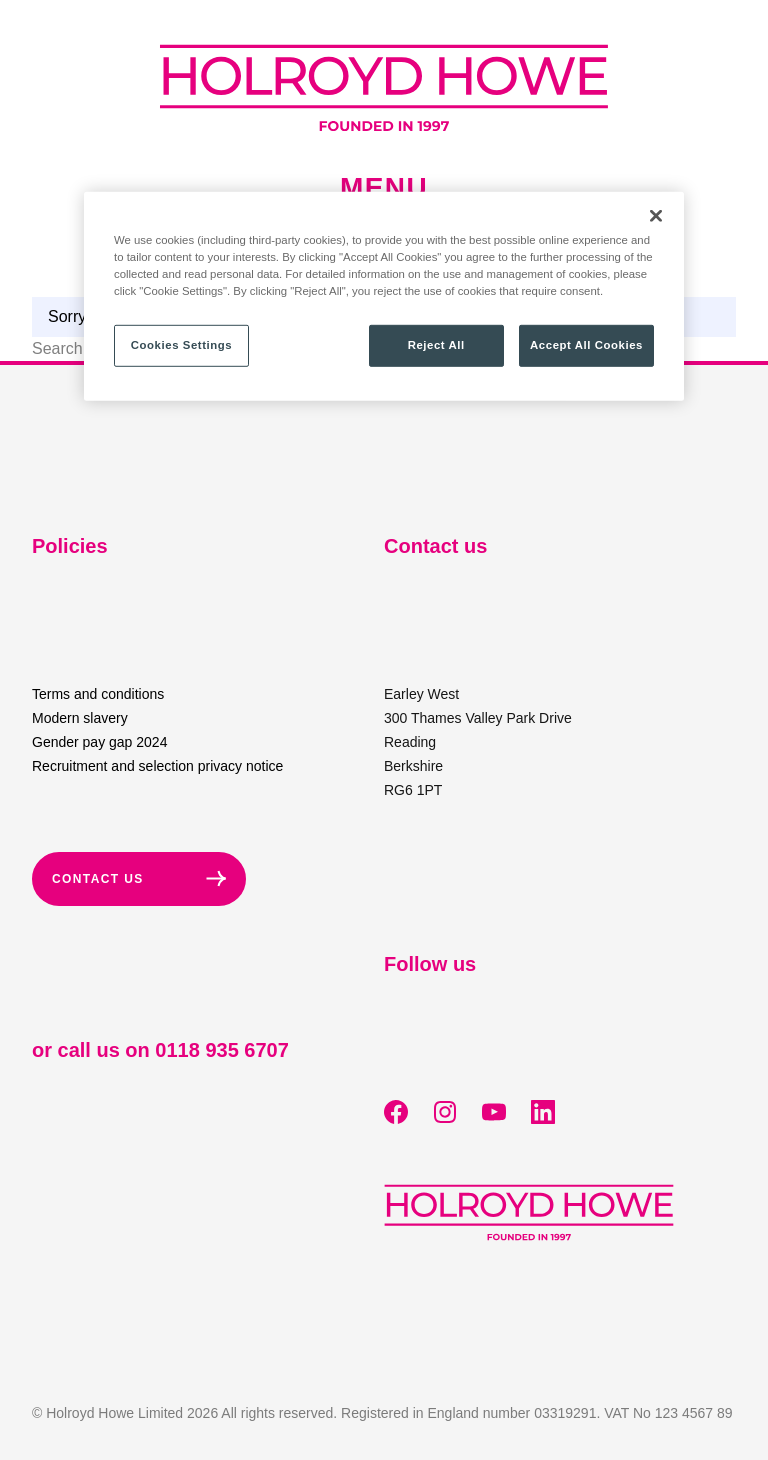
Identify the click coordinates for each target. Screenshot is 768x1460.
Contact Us (139, 878)
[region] (384, 296)
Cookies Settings (181, 345)
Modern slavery (80, 718)
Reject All (436, 345)
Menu (384, 188)
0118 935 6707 (221, 1050)
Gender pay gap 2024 (99, 742)
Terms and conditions (98, 694)
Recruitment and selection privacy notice (157, 766)
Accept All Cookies (586, 345)
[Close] (656, 216)
